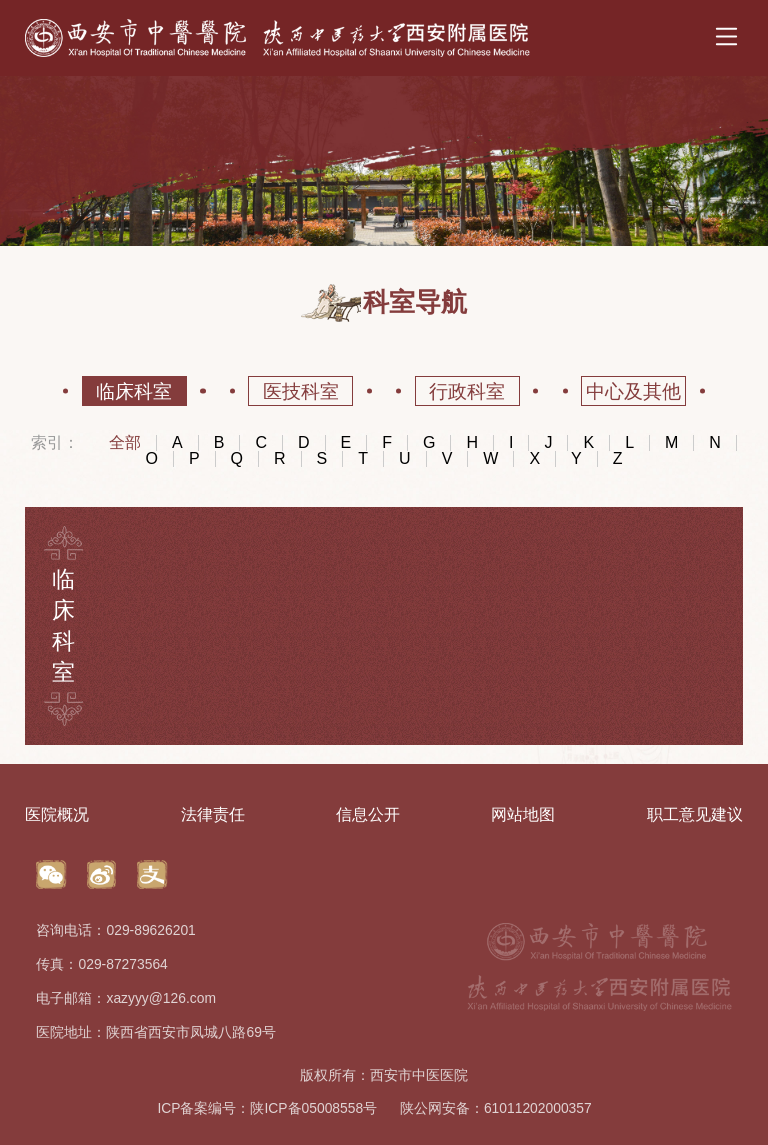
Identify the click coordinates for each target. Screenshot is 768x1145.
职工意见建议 (695, 814)
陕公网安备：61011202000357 (496, 1108)
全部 (125, 443)
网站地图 (523, 814)
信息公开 (368, 814)
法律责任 (213, 814)
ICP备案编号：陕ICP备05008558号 (267, 1108)
